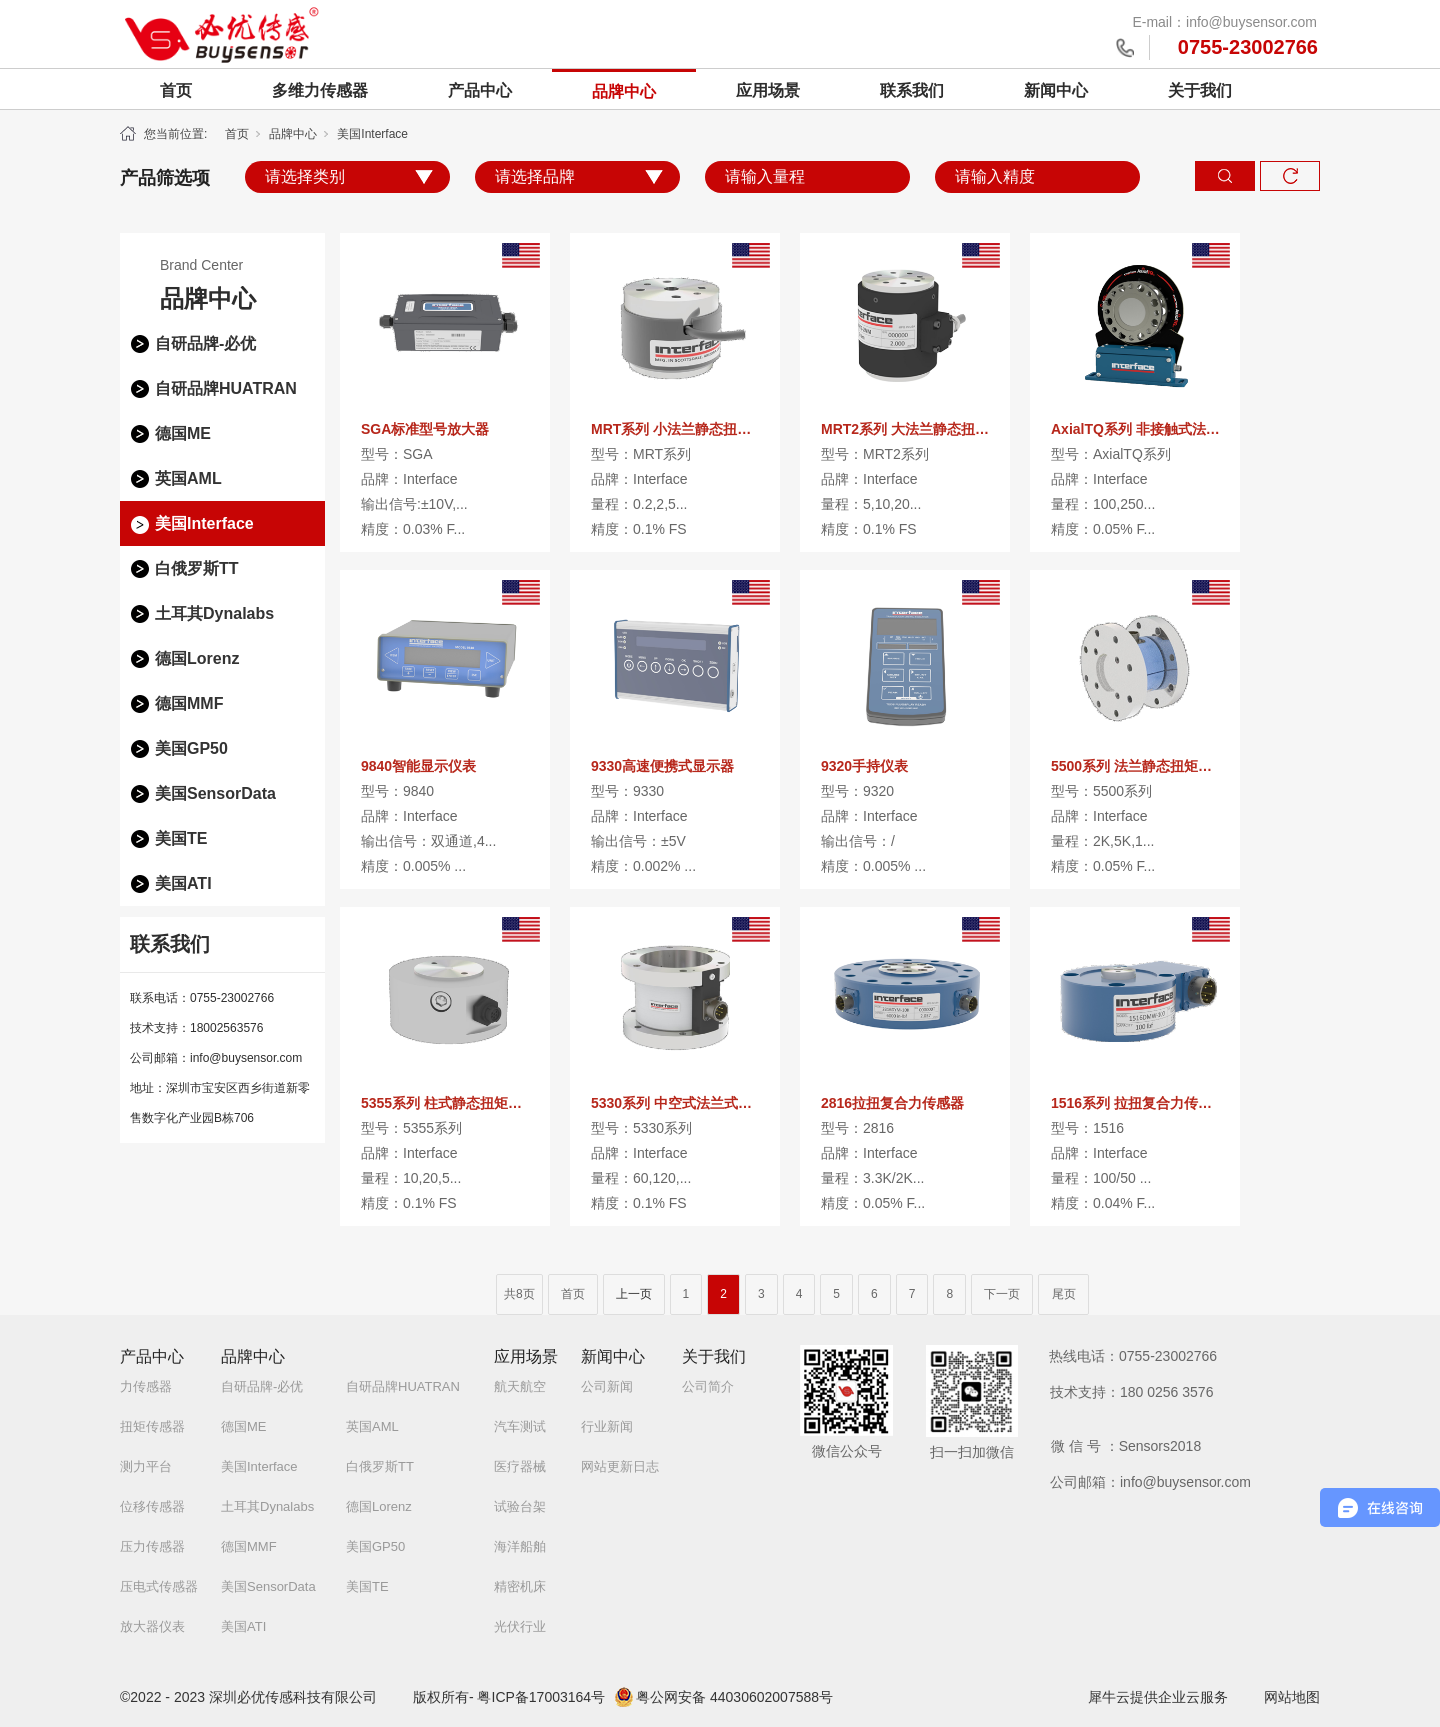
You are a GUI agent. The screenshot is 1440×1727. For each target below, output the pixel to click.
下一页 (1002, 1294)
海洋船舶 (520, 1546)
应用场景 (768, 90)
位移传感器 (152, 1506)
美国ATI (183, 883)
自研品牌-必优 (205, 343)
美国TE (181, 838)
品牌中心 (624, 91)
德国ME (183, 433)
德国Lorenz (197, 658)
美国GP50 (191, 748)
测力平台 (146, 1466)
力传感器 (146, 1386)
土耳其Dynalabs (214, 613)
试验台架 (520, 1506)
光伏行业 (520, 1626)
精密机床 (520, 1586)
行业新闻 (607, 1426)
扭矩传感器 (152, 1426)
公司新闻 (607, 1386)
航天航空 (520, 1386)
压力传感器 (152, 1546)
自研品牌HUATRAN (226, 388)
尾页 (1064, 1294)
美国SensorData (215, 793)
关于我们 (1200, 90)
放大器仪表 (152, 1626)
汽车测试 (520, 1426)
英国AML (188, 478)
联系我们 (912, 90)
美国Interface (372, 134)
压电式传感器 (159, 1586)
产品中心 (480, 90)
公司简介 (708, 1386)
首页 (176, 90)
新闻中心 (1056, 90)
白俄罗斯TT (197, 568)
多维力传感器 (320, 90)
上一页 (634, 1294)
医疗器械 (520, 1466)
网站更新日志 (620, 1466)
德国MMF (189, 703)
